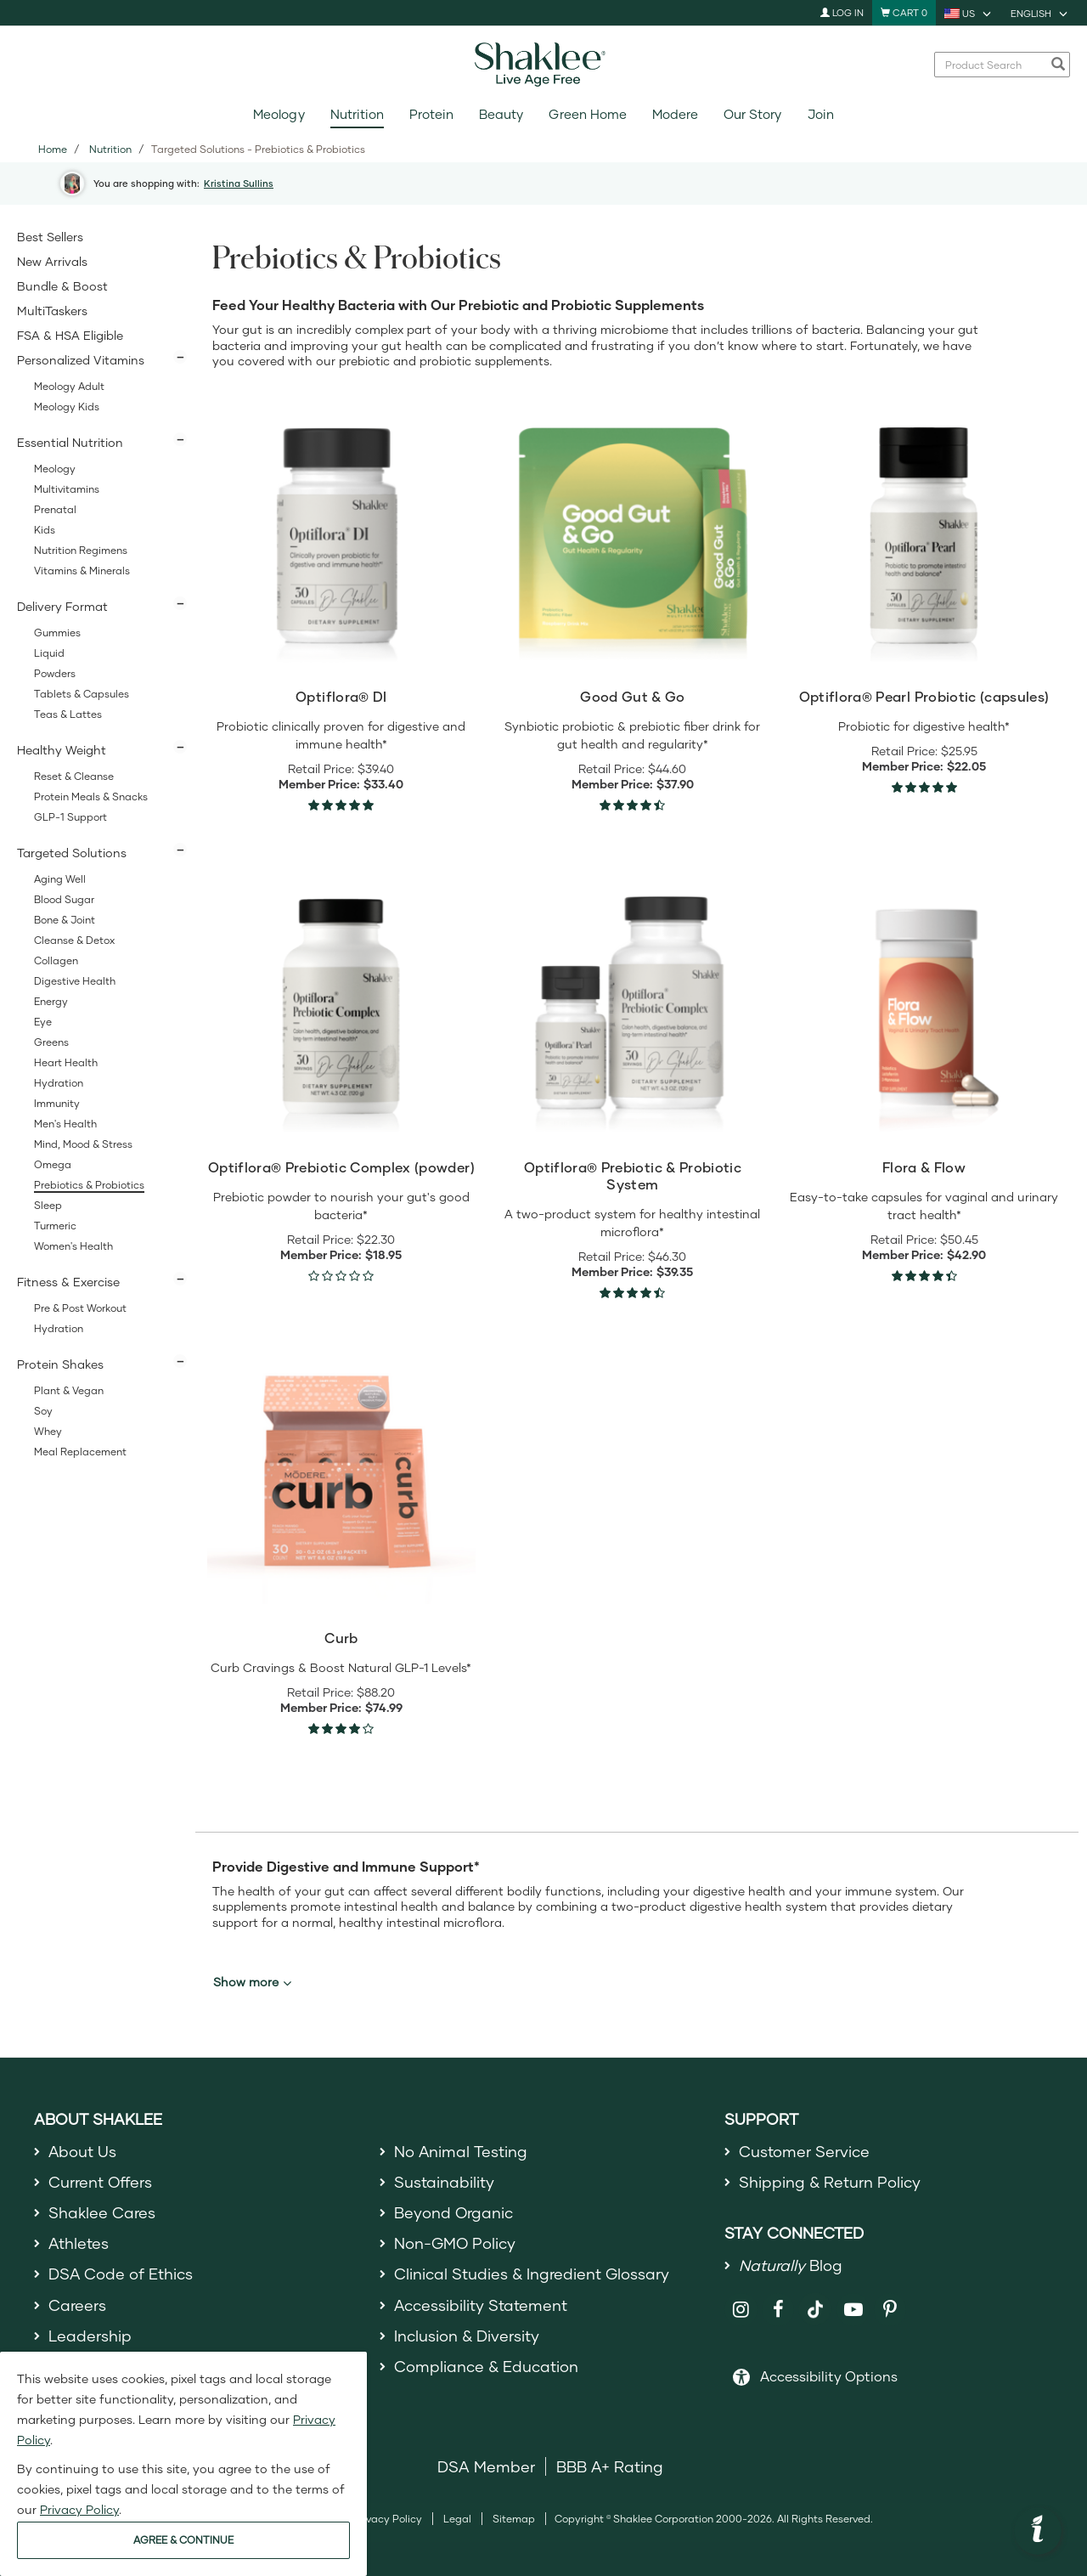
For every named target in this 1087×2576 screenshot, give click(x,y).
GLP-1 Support (70, 817)
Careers (77, 2305)
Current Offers (100, 2181)
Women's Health (73, 1246)
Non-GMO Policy (455, 2243)
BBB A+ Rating (609, 2466)
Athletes (79, 2243)
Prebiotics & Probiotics (89, 1184)
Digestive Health (74, 980)
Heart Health (66, 1062)
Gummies (57, 632)
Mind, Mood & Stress (83, 1144)
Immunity (57, 1103)
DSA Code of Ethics (121, 2274)
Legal (457, 2518)
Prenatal (55, 509)
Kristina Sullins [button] (238, 183)
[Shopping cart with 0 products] (904, 12)
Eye (43, 1021)
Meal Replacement (80, 1451)
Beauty (501, 114)
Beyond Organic (454, 2212)
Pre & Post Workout (80, 1308)
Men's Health (65, 1123)
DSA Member (486, 2466)
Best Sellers (50, 236)
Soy (43, 1410)
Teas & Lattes (68, 714)
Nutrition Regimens (80, 550)
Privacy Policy (387, 2518)
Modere (675, 114)
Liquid (49, 653)
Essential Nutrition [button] (70, 442)
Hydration (58, 1082)
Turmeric (55, 1225)
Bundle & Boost (62, 286)
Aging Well (60, 879)
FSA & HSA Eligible (70, 335)
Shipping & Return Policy (830, 2181)
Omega (52, 1164)
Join (821, 114)
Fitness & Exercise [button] (68, 1281)
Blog (790, 2265)
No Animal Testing (461, 2151)
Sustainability (444, 2181)
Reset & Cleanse (74, 776)
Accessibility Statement (481, 2305)
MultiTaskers (52, 310)
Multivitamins (66, 489)
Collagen (56, 960)
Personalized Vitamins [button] (80, 360)
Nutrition (357, 114)
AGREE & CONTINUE (183, 2540)
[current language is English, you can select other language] (1040, 12)
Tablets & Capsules (81, 693)
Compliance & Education (486, 2367)
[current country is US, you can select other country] (969, 12)
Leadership (90, 2335)
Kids (44, 529)
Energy (51, 1001)
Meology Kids (66, 406)
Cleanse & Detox (74, 940)
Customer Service (804, 2151)
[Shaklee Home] (543, 64)
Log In (842, 12)
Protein (431, 114)
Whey (48, 1431)
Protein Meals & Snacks (91, 796)
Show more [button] (252, 1982)
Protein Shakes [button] (60, 1364)
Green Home (587, 114)
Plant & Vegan (69, 1390)
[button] (1038, 2531)
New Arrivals (52, 261)
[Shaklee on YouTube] (853, 2309)
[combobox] (993, 64)
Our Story (752, 114)
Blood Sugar (64, 899)
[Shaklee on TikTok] (815, 2300)
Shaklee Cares (101, 2212)
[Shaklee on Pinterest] (890, 2309)
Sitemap (514, 2518)
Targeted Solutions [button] (72, 852)
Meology (278, 114)
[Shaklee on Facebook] (778, 2309)
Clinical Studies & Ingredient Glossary (531, 2274)
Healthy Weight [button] (61, 750)
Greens (51, 1042)
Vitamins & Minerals (82, 570)
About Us (82, 2151)
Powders (55, 673)
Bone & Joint (64, 919)
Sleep (48, 1205)
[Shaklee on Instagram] (741, 2309)
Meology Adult (69, 386)
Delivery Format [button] (62, 606)
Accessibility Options (829, 2376)
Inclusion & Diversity (466, 2335)
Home (52, 149)
